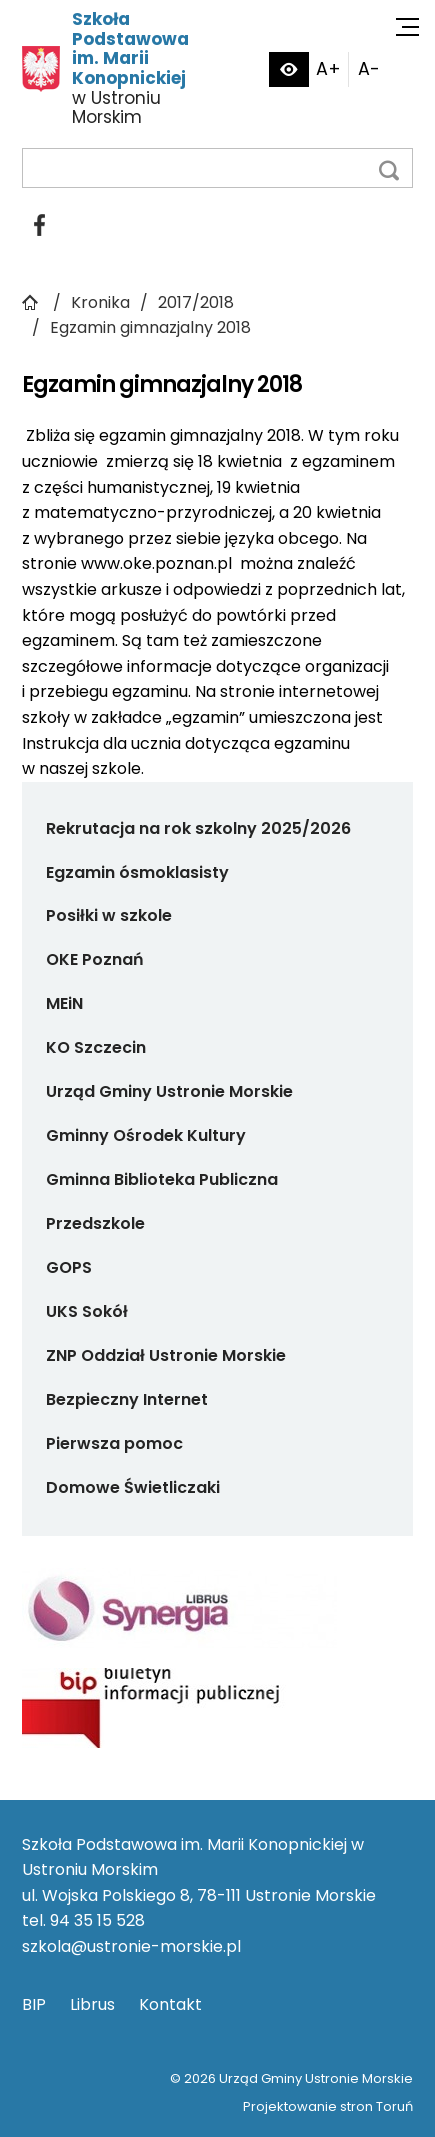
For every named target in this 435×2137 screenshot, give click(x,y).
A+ (328, 69)
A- (369, 69)
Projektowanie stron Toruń (328, 2106)
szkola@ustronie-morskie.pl (131, 1946)
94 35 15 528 (97, 1920)
